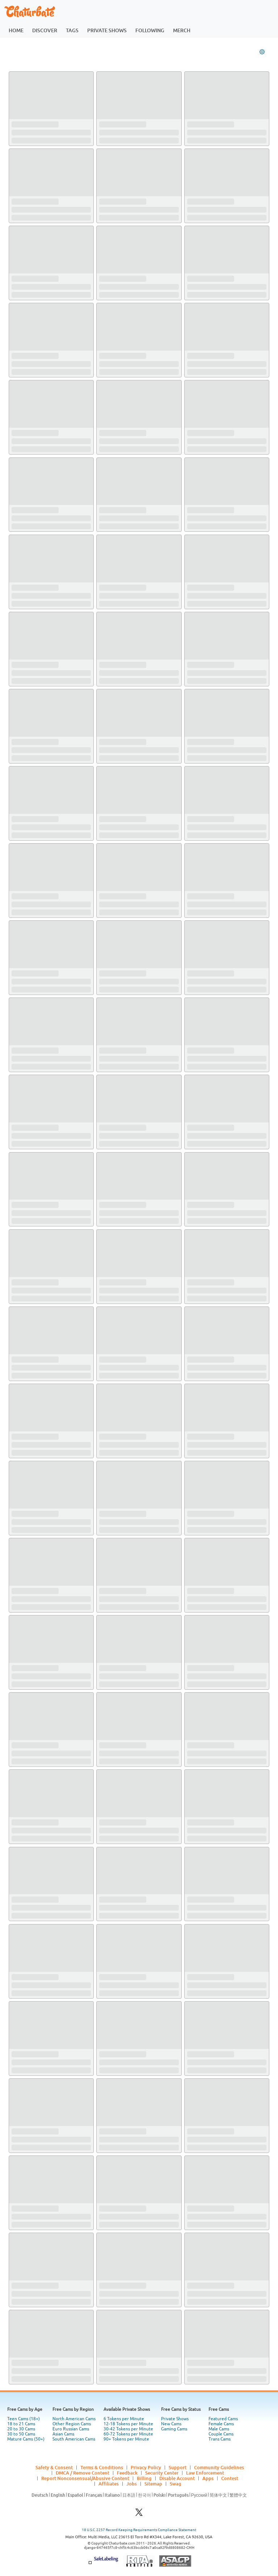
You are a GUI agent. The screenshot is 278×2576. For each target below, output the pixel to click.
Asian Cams (63, 2434)
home (16, 30)
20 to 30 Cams (21, 2428)
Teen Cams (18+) (23, 2418)
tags (72, 30)
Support (177, 2467)
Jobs (131, 2484)
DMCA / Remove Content (82, 2473)
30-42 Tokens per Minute (128, 2428)
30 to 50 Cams (21, 2434)
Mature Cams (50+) (26, 2439)
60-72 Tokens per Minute (128, 2434)
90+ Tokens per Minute (126, 2439)
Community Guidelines (219, 2467)
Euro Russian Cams (70, 2428)
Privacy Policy (146, 2467)
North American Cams (74, 2418)
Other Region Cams (71, 2423)
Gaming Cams (174, 2428)
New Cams (171, 2423)
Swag (175, 2484)
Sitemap (153, 2484)
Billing (144, 2478)
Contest (229, 2478)
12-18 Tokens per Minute (128, 2423)
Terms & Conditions (101, 2467)
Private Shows (175, 2418)
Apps (208, 2478)
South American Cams (73, 2439)
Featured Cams (223, 2418)
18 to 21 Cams (21, 2423)
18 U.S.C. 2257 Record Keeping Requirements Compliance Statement (139, 2530)
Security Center (161, 2473)
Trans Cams (219, 2439)
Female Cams (221, 2423)
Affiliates (108, 2484)
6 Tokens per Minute (124, 2418)
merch (181, 30)
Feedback (127, 2473)
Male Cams (218, 2428)
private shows (107, 30)
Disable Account (177, 2478)
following (149, 30)
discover (44, 30)
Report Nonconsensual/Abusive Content (85, 2478)
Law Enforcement (205, 2473)
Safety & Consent (54, 2467)
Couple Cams (220, 2434)
